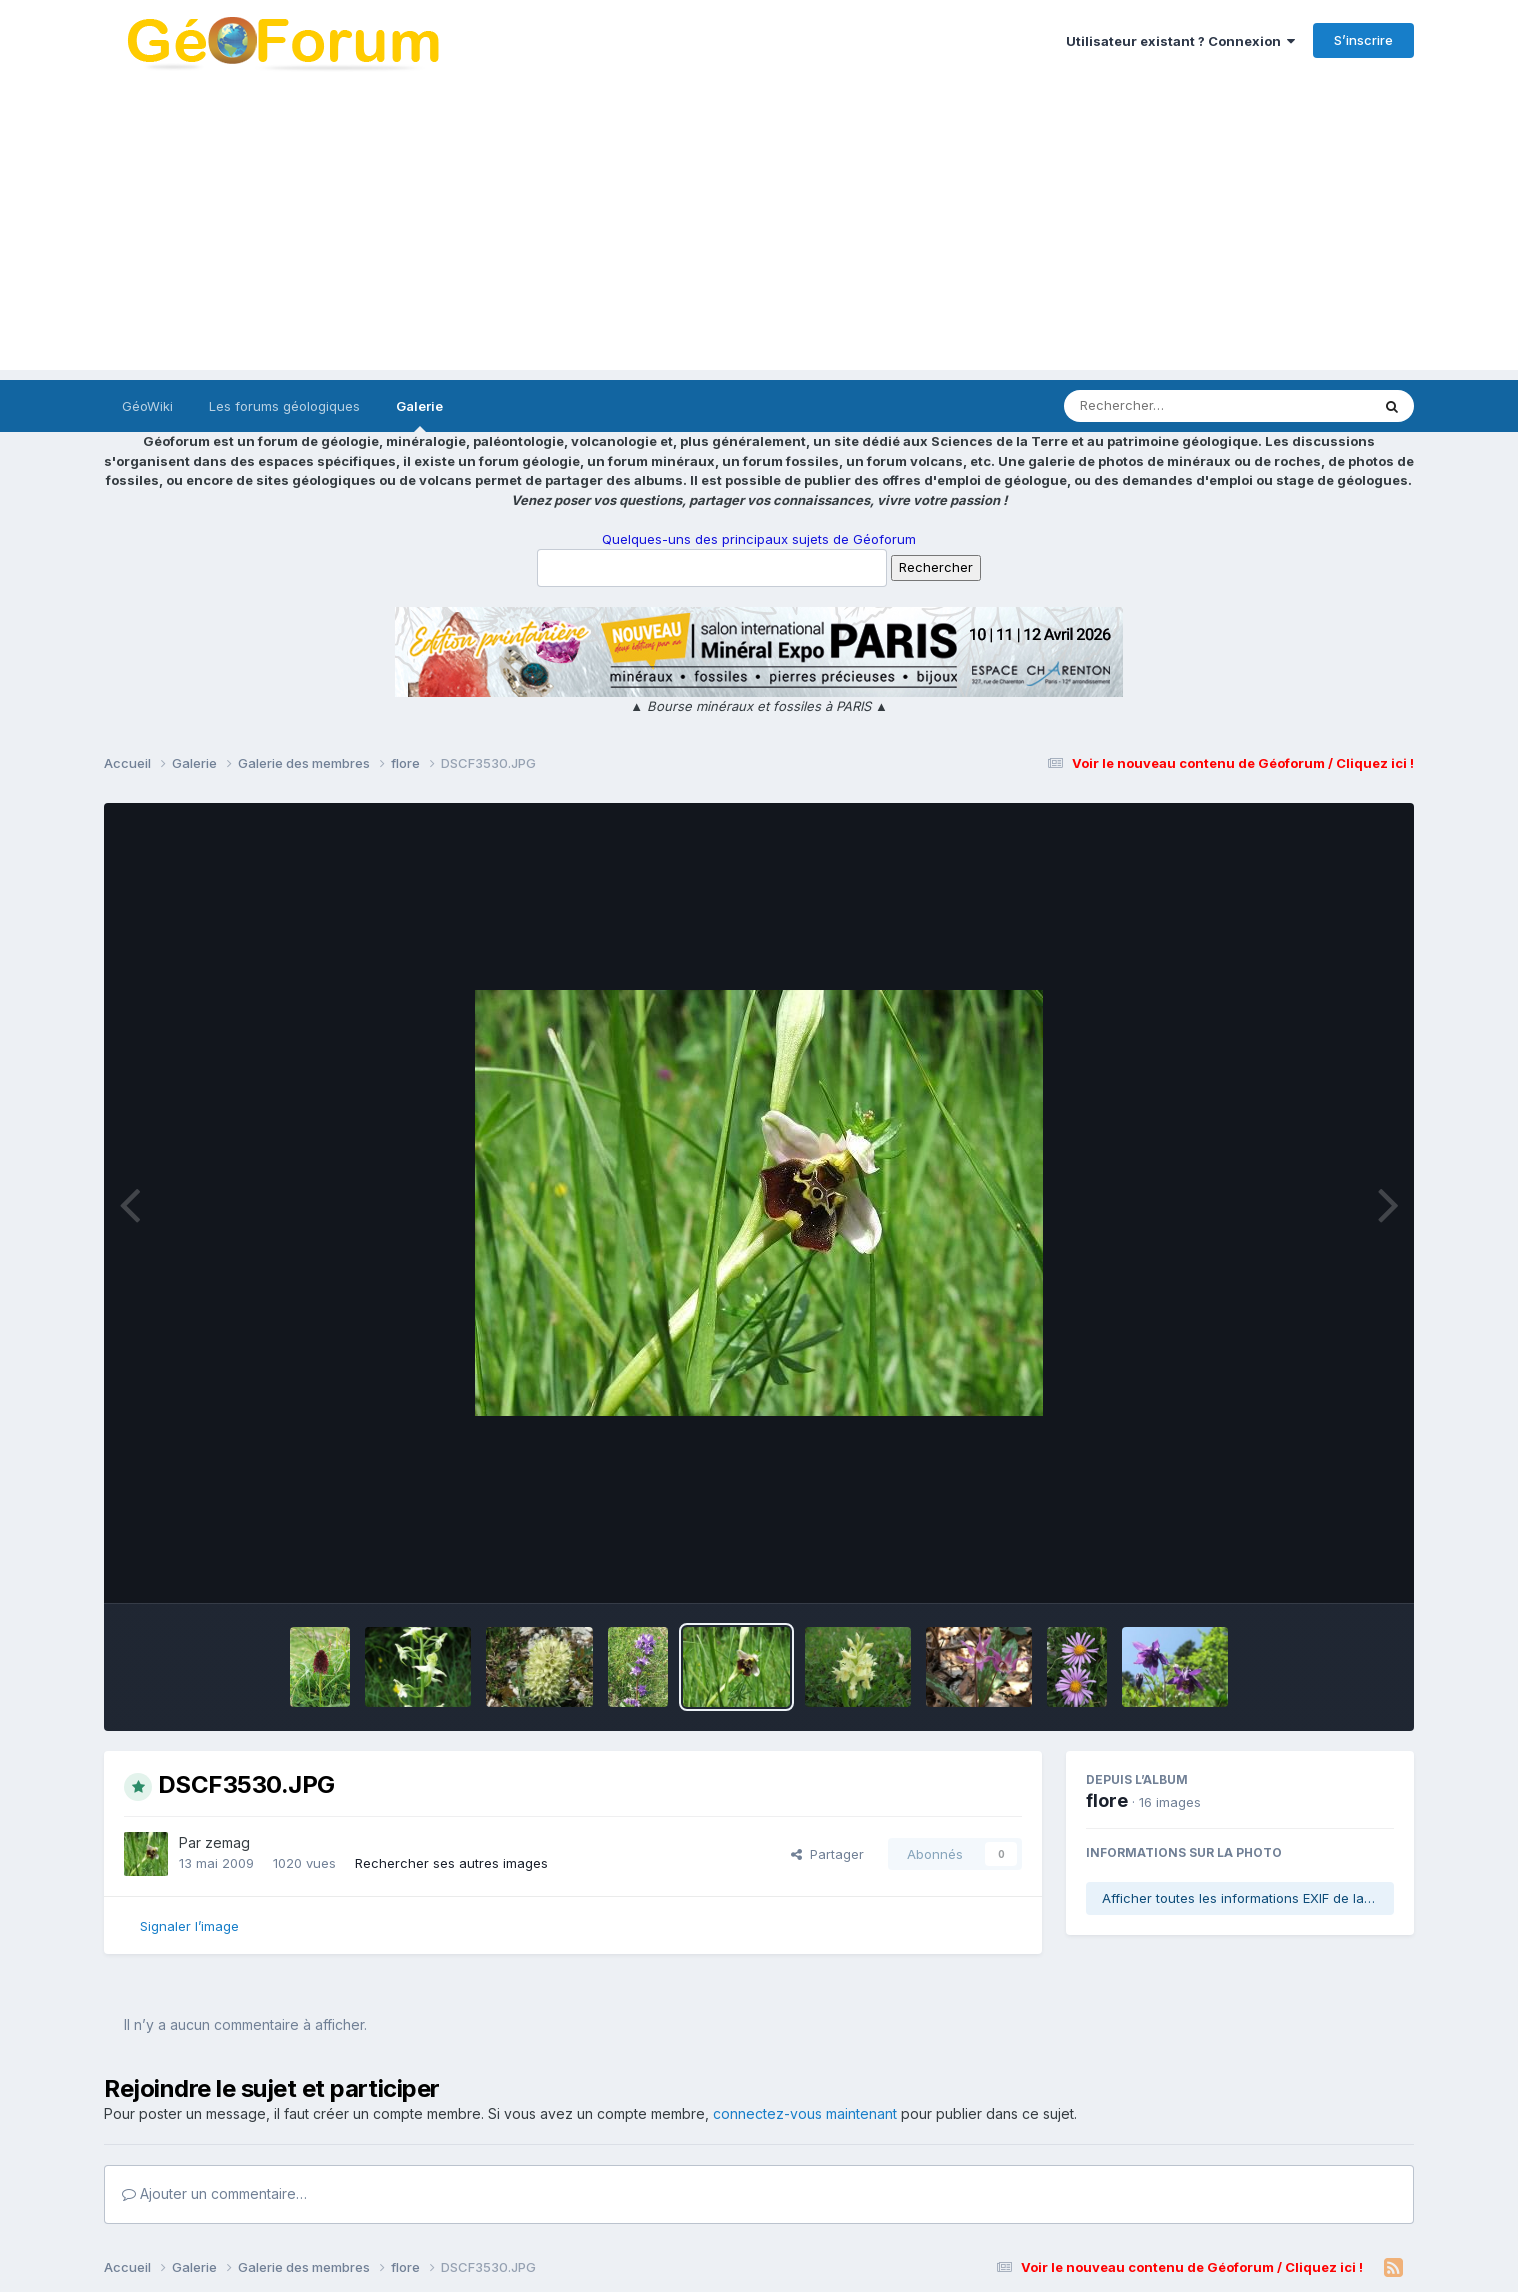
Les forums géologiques (284, 406)
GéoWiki (147, 406)
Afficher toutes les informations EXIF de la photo (1248, 1898)
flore (1107, 1800)
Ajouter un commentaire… (214, 2193)
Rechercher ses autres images (451, 1863)
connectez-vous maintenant (805, 2113)
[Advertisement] (759, 230)
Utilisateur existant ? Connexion (1180, 41)
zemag (227, 1842)
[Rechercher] (1159, 406)
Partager (827, 1854)
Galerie (419, 415)
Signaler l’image (189, 1926)
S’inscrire (1363, 40)
